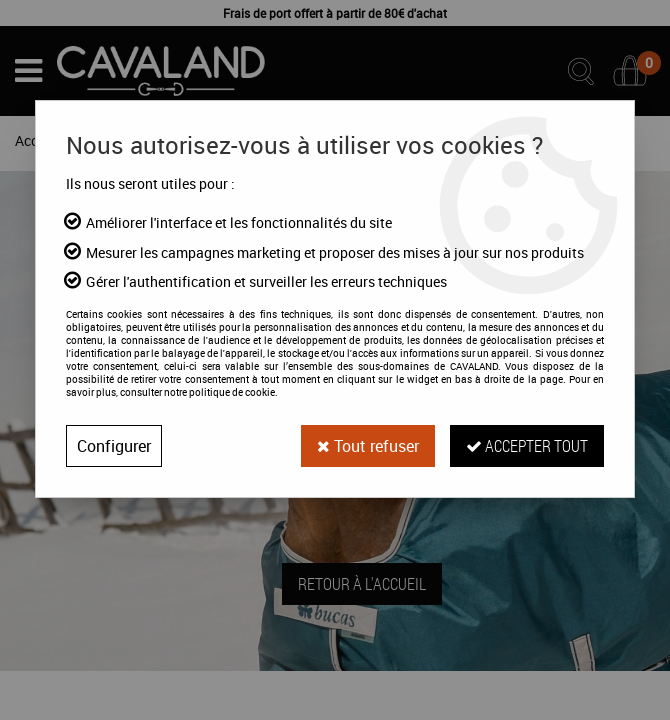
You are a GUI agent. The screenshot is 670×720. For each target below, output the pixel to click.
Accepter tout (527, 445)
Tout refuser (368, 446)
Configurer (114, 446)
